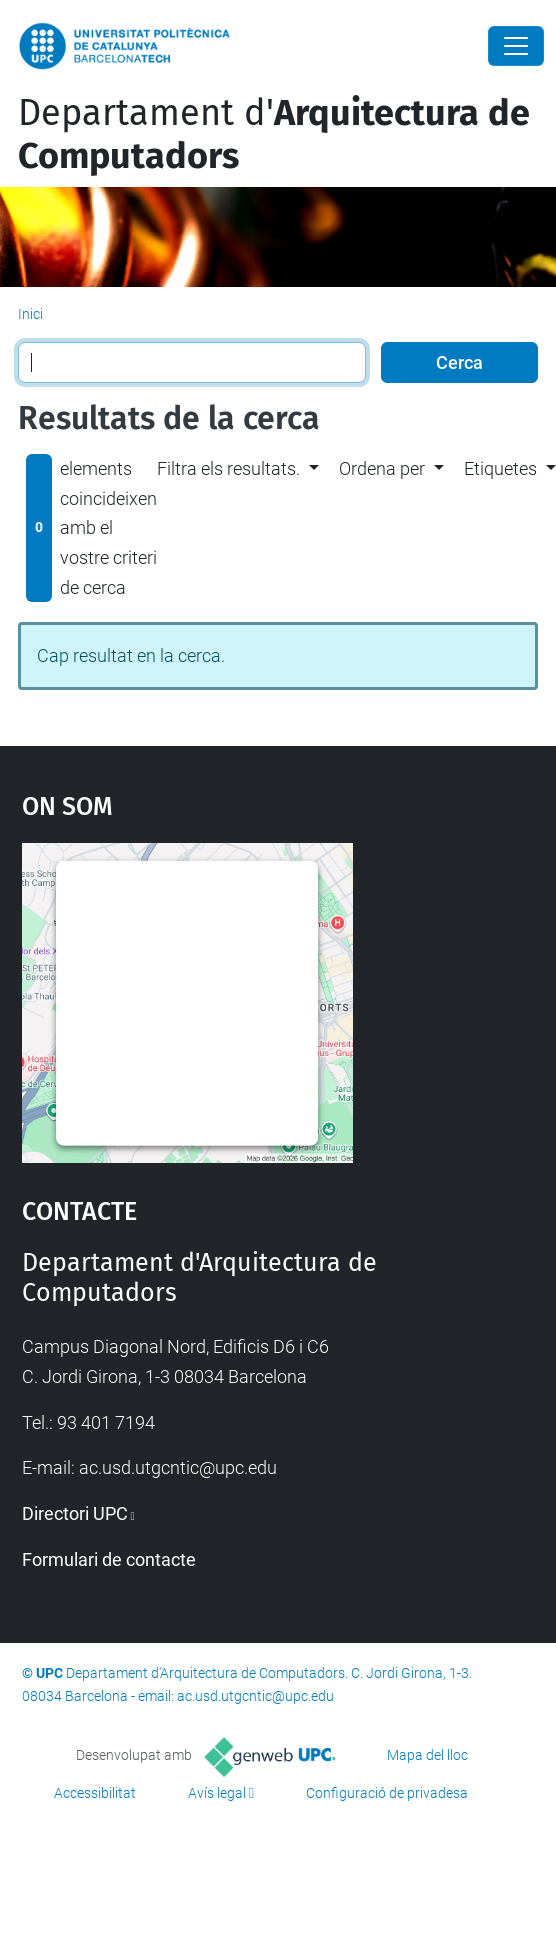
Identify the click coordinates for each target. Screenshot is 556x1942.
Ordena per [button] (382, 468)
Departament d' (274, 134)
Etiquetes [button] (500, 468)
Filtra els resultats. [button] (228, 468)
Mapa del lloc (427, 1755)
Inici (30, 314)
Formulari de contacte (109, 1559)
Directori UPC (75, 1513)
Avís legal (217, 1793)
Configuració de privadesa (387, 1793)
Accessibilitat (95, 1793)
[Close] (516, 46)
